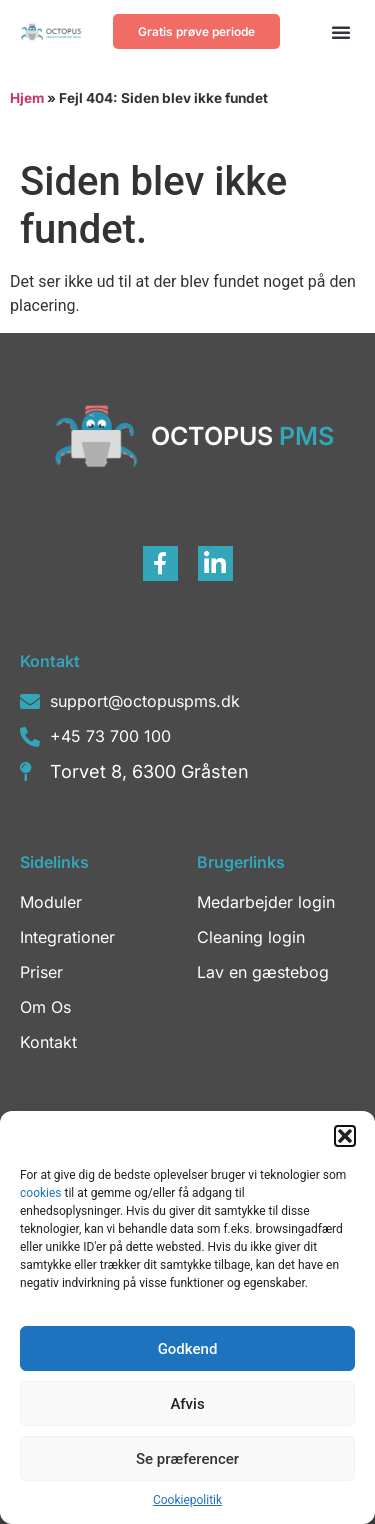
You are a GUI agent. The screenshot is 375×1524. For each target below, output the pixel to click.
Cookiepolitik (187, 1500)
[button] (345, 1136)
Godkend (188, 1349)
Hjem (27, 98)
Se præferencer (187, 1459)
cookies (42, 1193)
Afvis (187, 1404)
